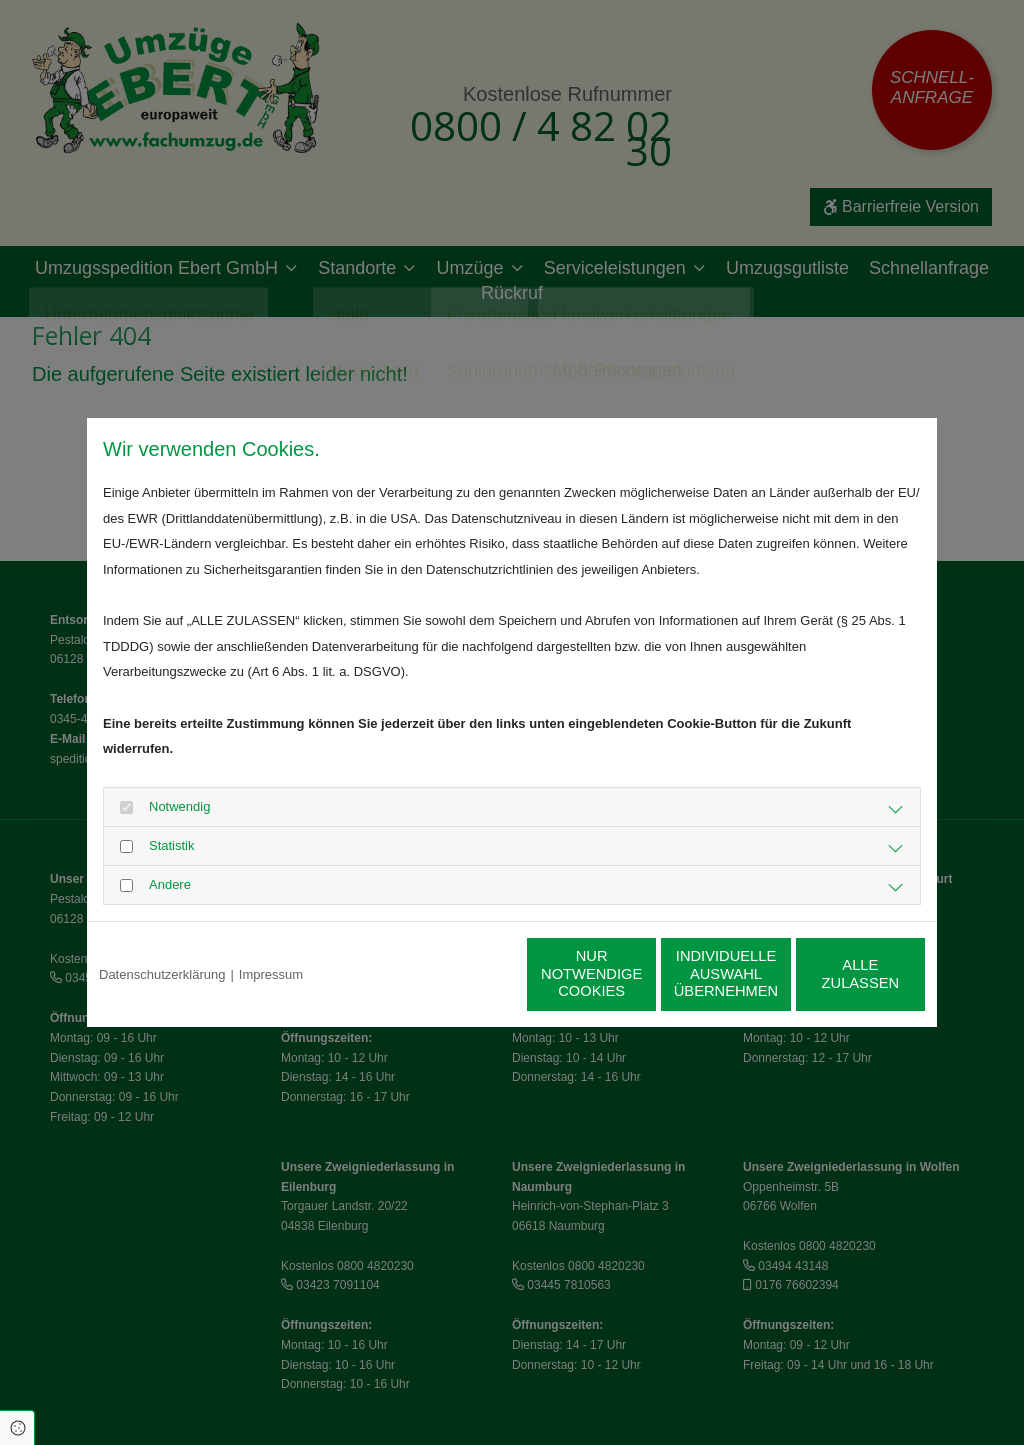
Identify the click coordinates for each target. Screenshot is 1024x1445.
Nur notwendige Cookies (453, 974)
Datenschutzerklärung (162, 974)
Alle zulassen (832, 974)
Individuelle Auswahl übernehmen (642, 974)
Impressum (271, 974)
